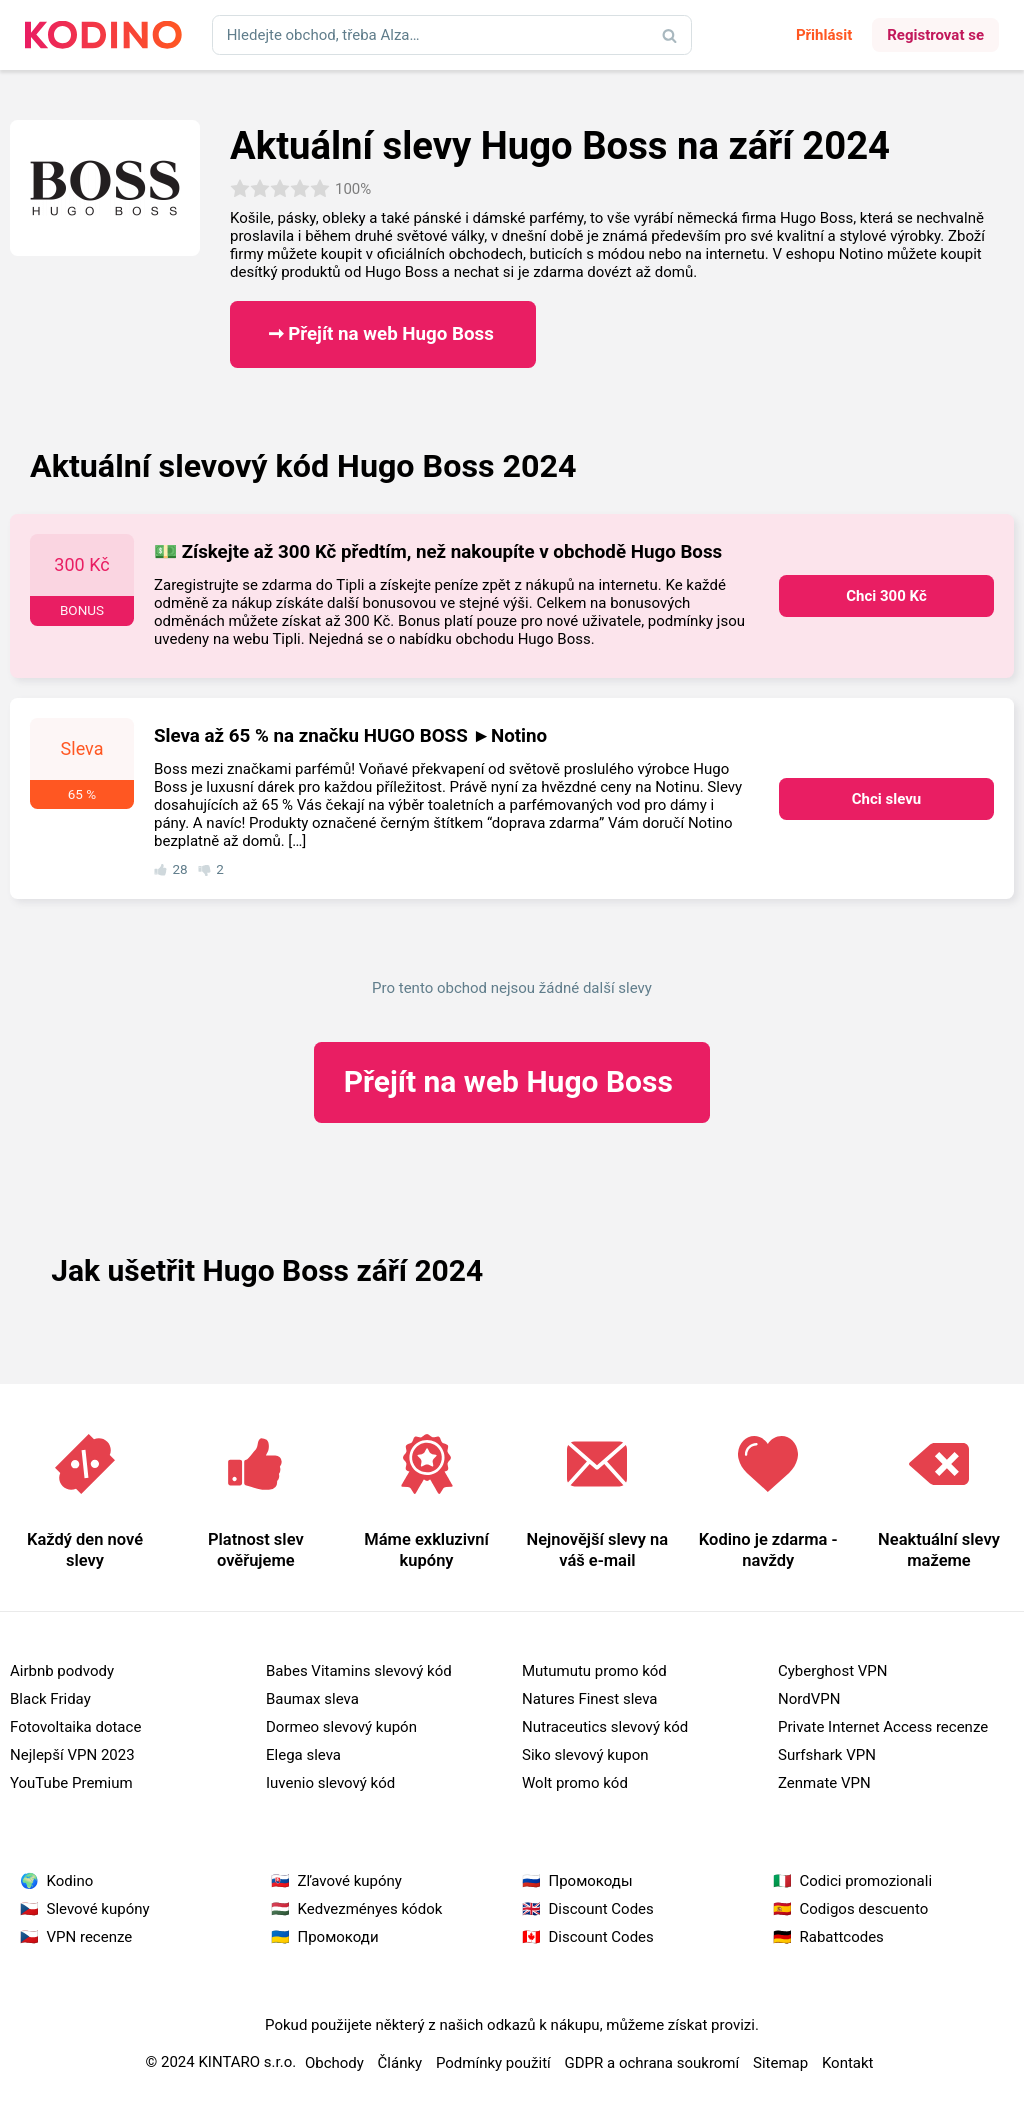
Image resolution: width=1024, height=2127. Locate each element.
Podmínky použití (493, 2063)
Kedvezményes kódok (370, 1909)
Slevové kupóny (98, 1909)
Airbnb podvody (62, 1671)
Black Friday (50, 1699)
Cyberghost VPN (833, 1671)
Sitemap (780, 2063)
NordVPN (809, 1699)
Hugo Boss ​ (512, 1081)
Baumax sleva (312, 1699)
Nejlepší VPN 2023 (72, 1755)
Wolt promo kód (575, 1783)
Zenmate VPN (824, 1783)
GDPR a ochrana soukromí (652, 2063)
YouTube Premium (71, 1783)
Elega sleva (303, 1755)
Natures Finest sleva (590, 1699)
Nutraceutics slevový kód (605, 1727)
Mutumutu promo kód (594, 1671)
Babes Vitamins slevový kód (359, 1671)
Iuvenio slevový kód (330, 1783)
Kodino (70, 1881)
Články (400, 2063)
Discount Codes (601, 1909)
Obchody (334, 2063)
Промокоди (338, 1937)
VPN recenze (90, 1937)
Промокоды (591, 1881)
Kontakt (848, 2063)
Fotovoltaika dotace (75, 1727)
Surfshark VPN (827, 1755)
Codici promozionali (866, 1881)
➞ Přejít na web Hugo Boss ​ (383, 334)
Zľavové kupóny (350, 1881)
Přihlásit (824, 35)
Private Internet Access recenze (883, 1727)
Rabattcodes (842, 1937)
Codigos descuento (864, 1909)
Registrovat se (935, 35)
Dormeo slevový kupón (341, 1727)
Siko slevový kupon (585, 1755)
